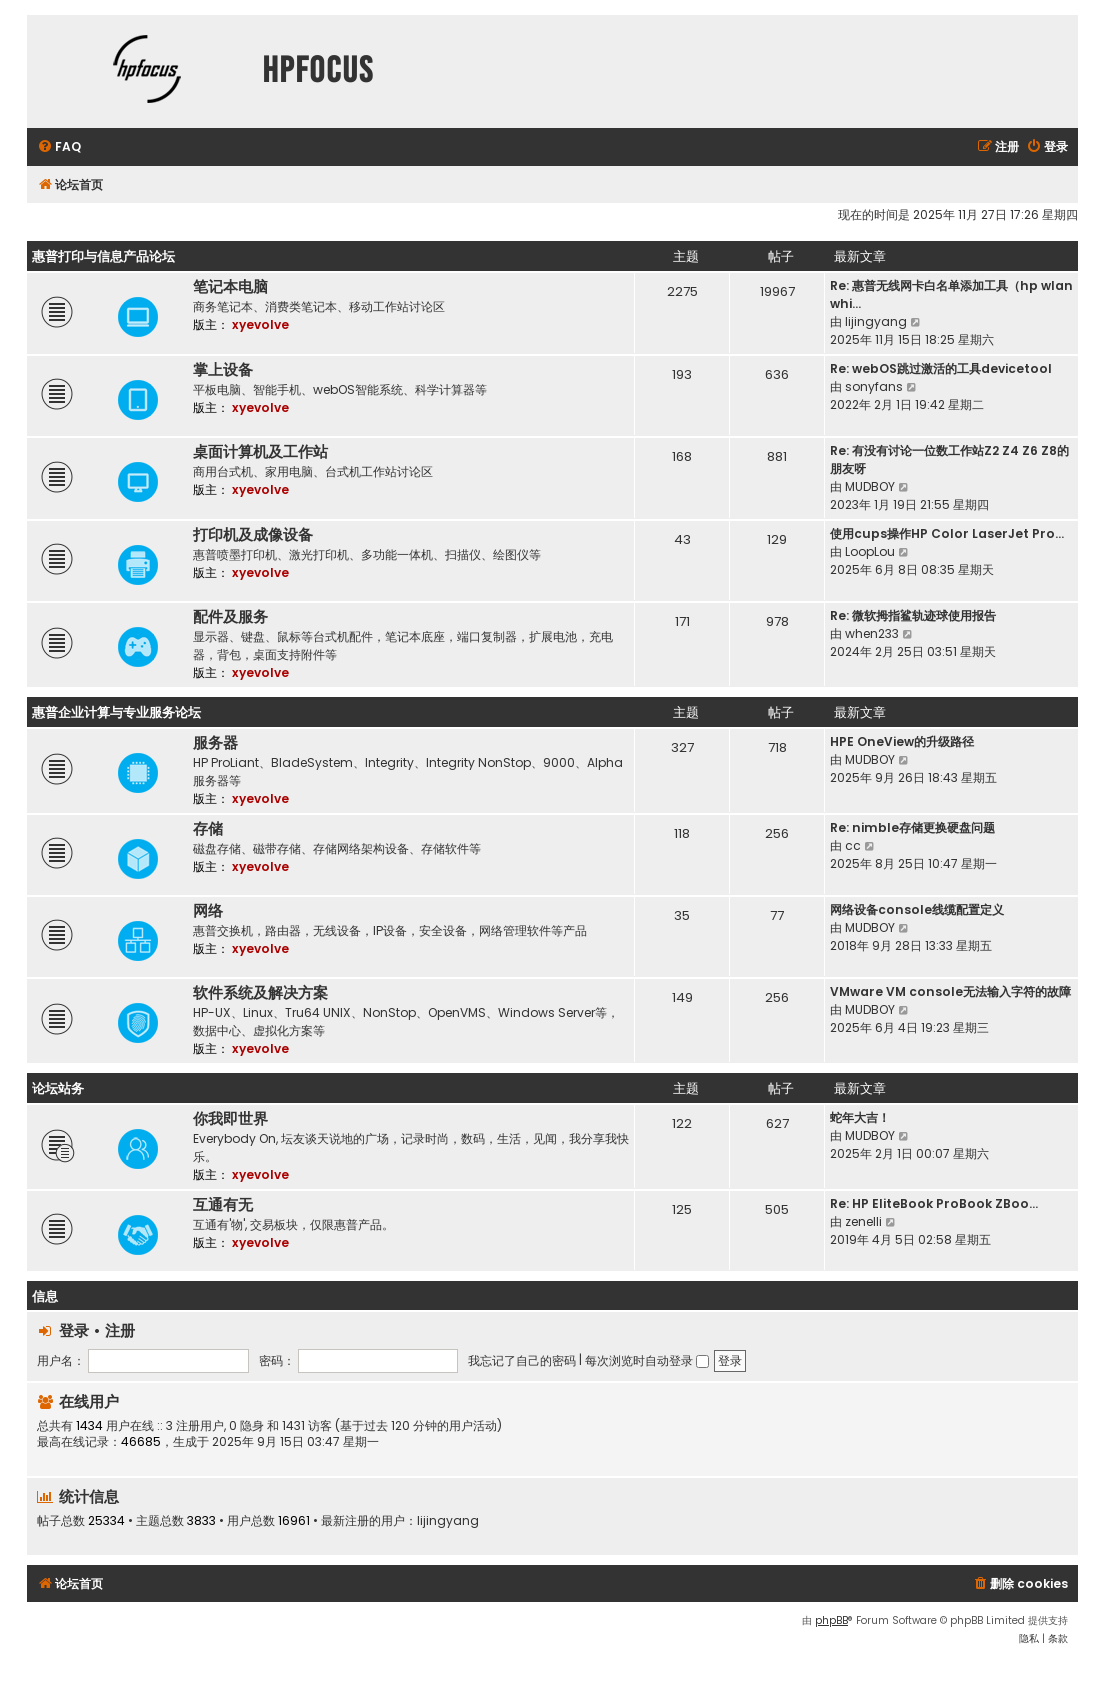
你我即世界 (230, 1119)
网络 (208, 911)
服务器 (215, 743)
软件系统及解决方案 (260, 993)
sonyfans (874, 386)
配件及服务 (230, 617)
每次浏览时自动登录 (647, 1360)
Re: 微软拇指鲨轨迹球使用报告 (913, 615)
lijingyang (876, 321)
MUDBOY (870, 486)
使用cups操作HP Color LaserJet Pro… (947, 533)
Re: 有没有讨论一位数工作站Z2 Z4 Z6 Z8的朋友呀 (949, 459)
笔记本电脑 (230, 287)
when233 (872, 633)
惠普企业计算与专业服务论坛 (116, 712)
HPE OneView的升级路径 (902, 741)
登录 (74, 1330)
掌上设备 (223, 370)
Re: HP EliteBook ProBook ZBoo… (934, 1203)
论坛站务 (58, 1088)
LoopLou (870, 551)
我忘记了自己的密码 (522, 1360)
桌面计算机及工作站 (260, 452)
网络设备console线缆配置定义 (917, 909)
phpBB (831, 1620)
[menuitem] (59, 147)
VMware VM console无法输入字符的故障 (950, 991)
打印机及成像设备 (253, 535)
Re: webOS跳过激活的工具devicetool (941, 368)
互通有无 (223, 1205)
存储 (208, 829)
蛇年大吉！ (860, 1117)
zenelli (863, 1221)
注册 (120, 1330)
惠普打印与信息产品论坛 (103, 256)
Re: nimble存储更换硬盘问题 (912, 827)
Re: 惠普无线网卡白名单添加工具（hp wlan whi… (951, 294)
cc (853, 845)
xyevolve (260, 324)
